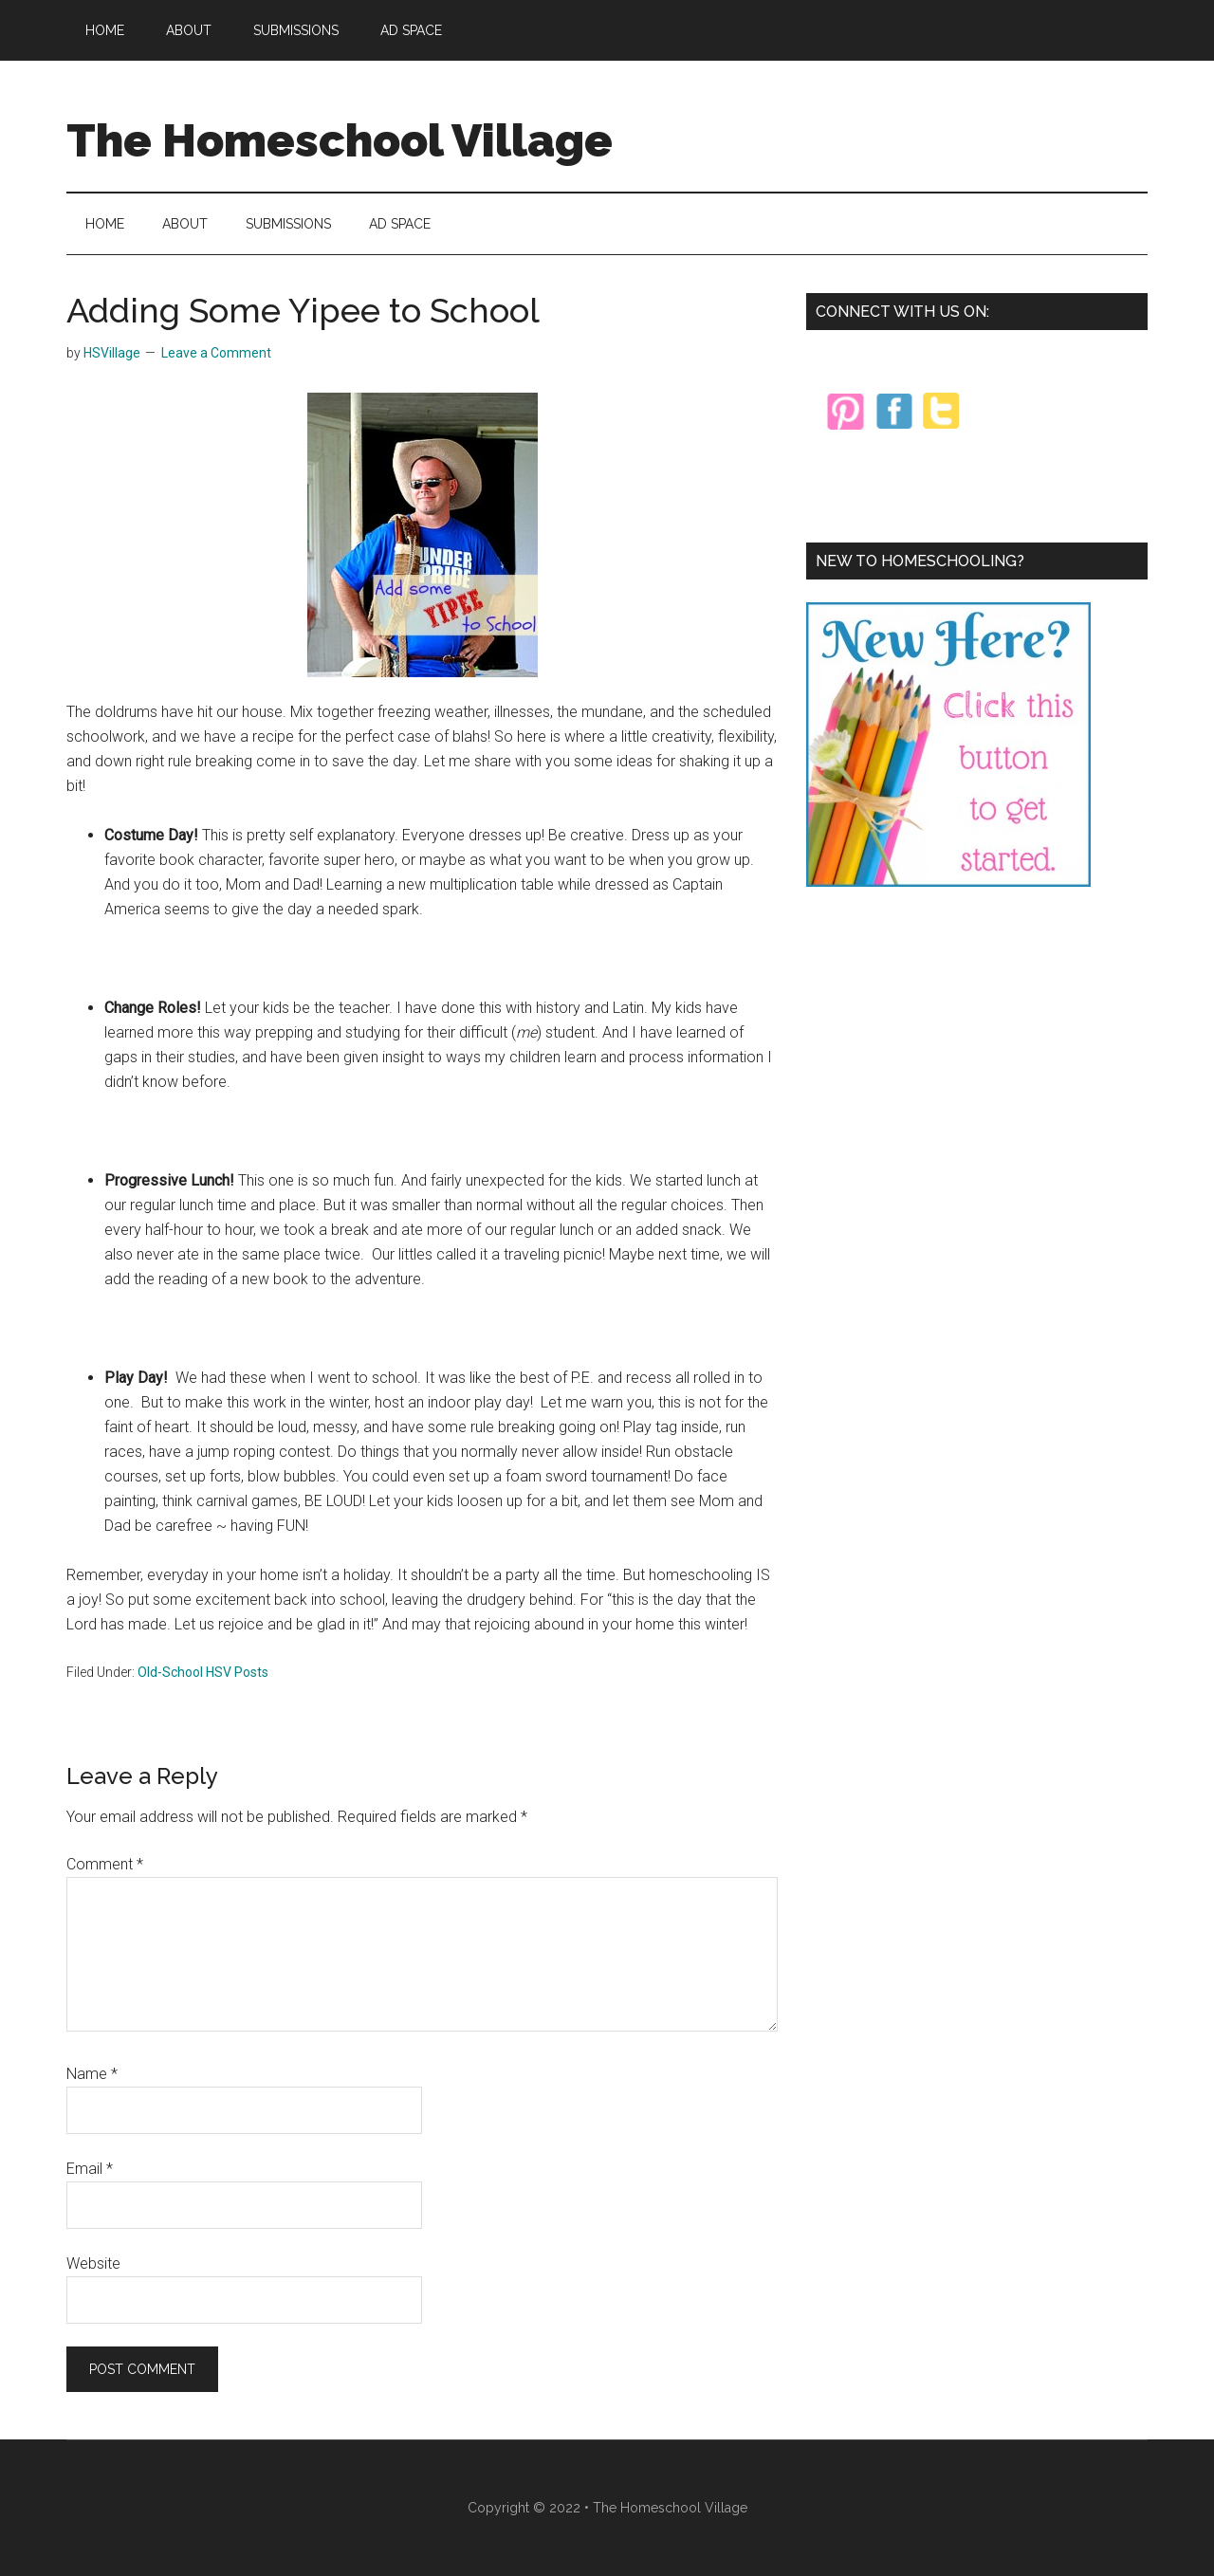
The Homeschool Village (339, 140)
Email (89, 2169)
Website (93, 2263)
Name (92, 2074)
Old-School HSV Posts (203, 1672)
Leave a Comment (216, 352)
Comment (104, 1864)
